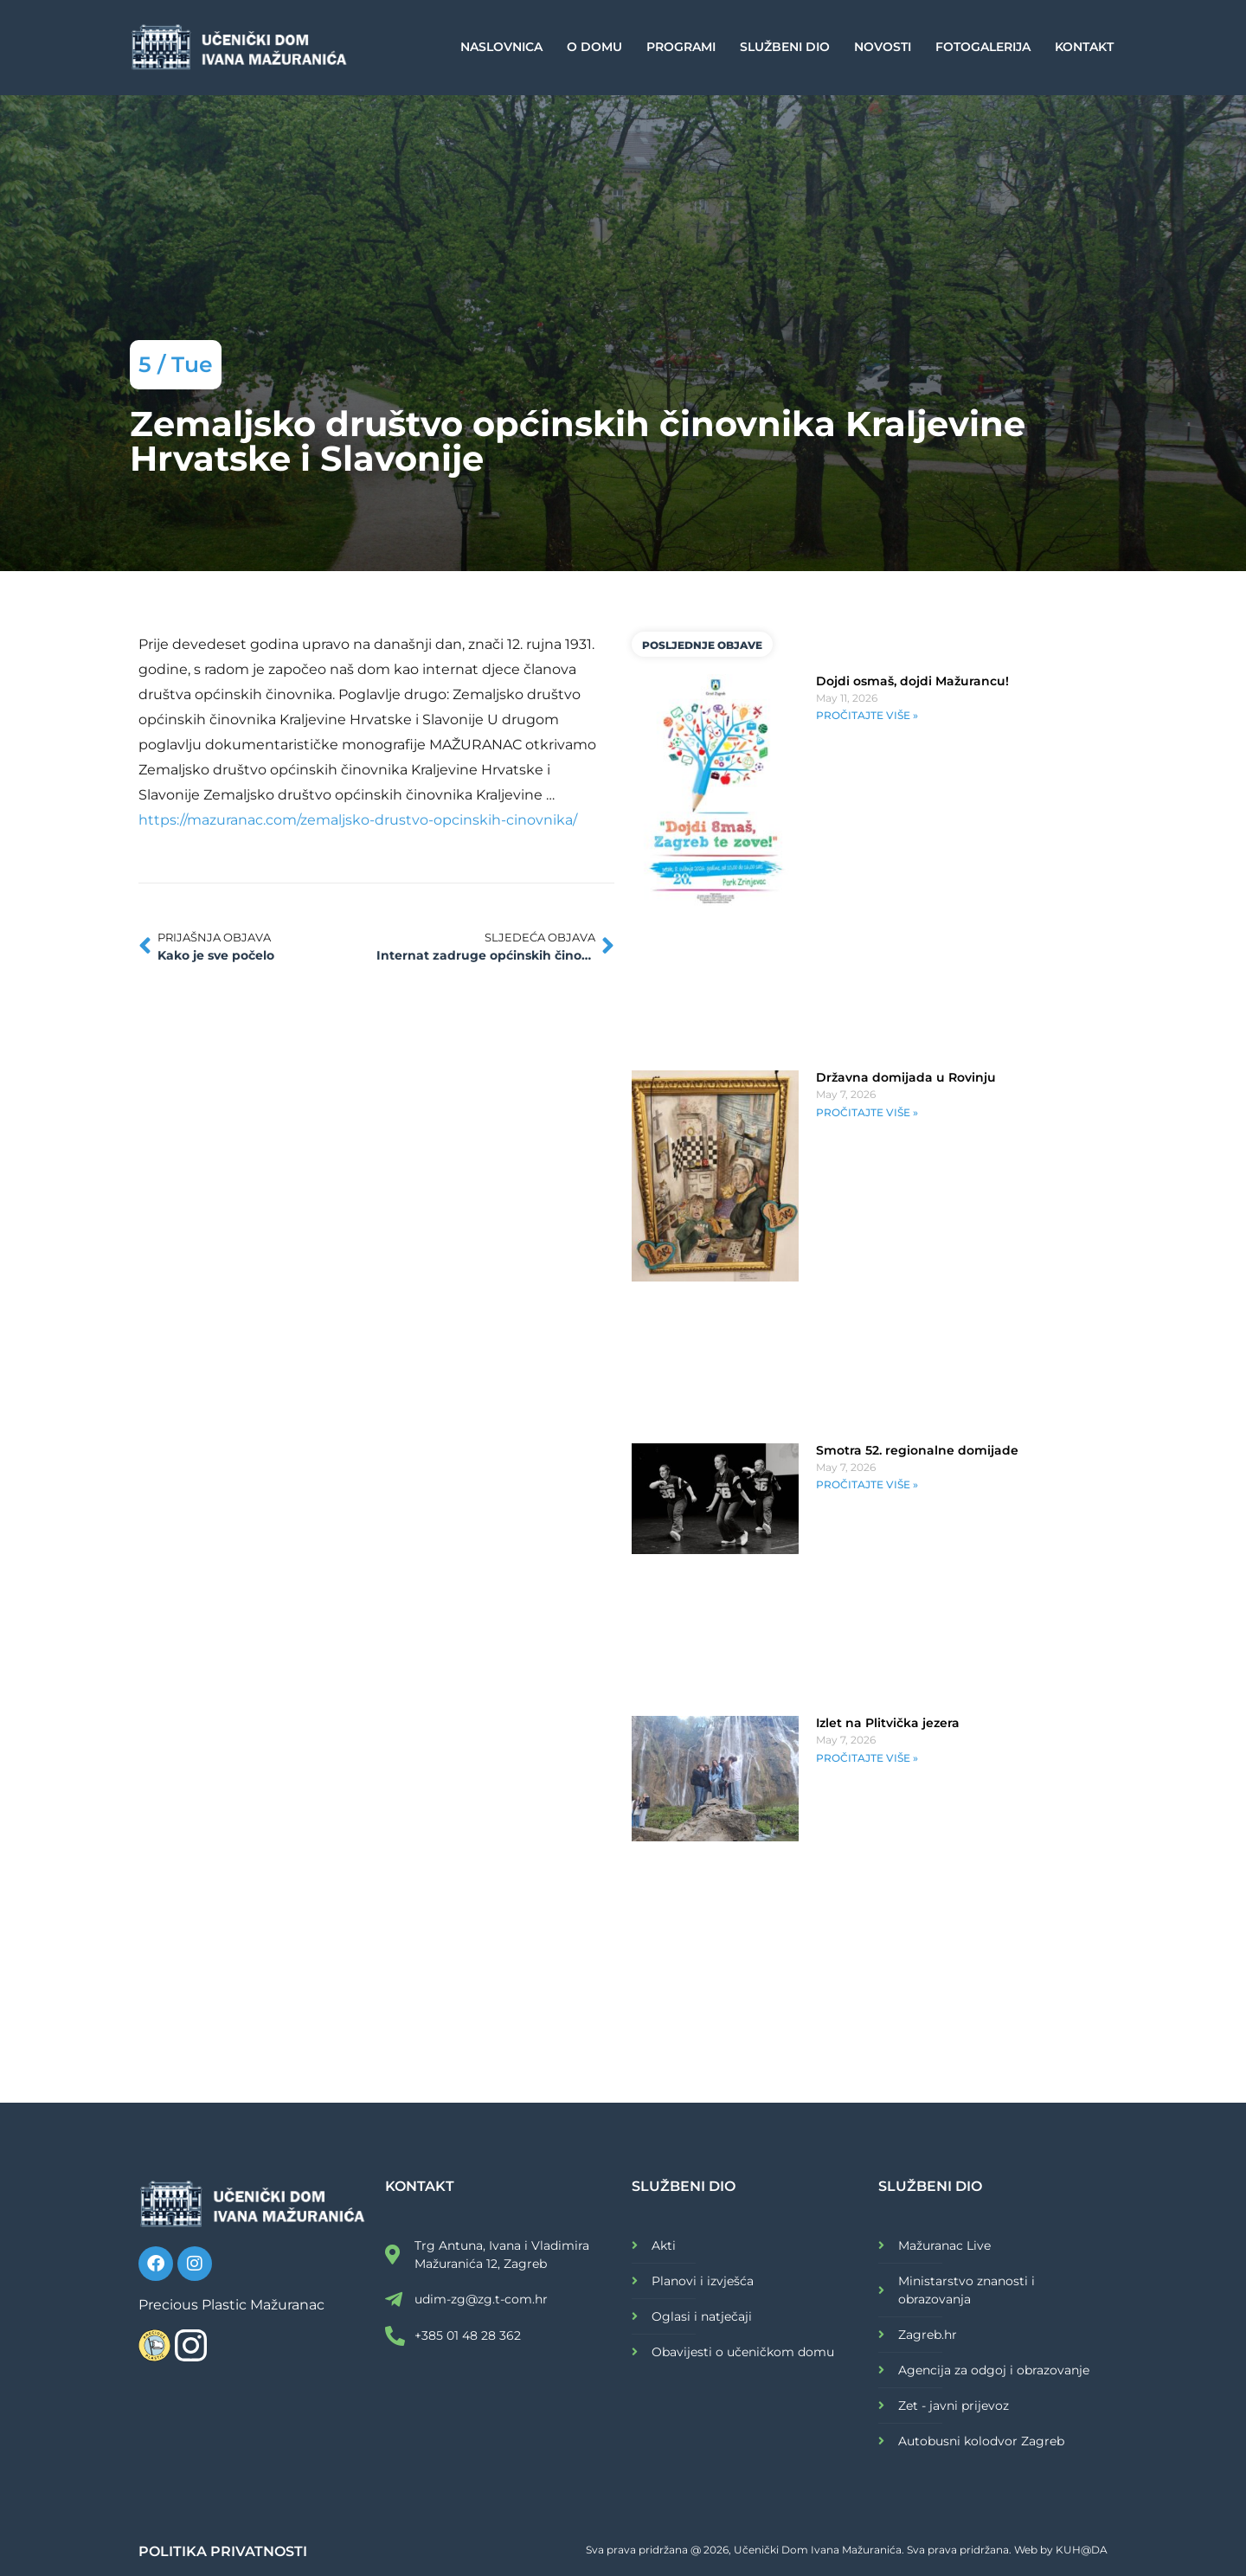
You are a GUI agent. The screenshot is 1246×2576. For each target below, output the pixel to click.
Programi (681, 47)
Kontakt (1084, 47)
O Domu (594, 47)
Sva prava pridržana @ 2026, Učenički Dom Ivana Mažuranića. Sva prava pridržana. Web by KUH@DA (847, 2549)
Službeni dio (785, 47)
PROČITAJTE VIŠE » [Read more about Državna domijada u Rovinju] (867, 1112)
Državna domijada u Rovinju (906, 1077)
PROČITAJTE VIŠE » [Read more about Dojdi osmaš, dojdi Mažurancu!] (867, 715)
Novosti (882, 47)
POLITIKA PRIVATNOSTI (222, 2551)
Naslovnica (501, 47)
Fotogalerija (983, 47)
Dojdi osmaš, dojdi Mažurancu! (912, 681)
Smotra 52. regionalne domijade (917, 1450)
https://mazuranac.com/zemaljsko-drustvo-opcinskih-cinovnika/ (357, 820)
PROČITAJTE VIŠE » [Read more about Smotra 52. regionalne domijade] (867, 1484)
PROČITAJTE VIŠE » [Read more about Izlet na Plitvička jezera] (867, 1757)
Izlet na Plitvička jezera (888, 1723)
